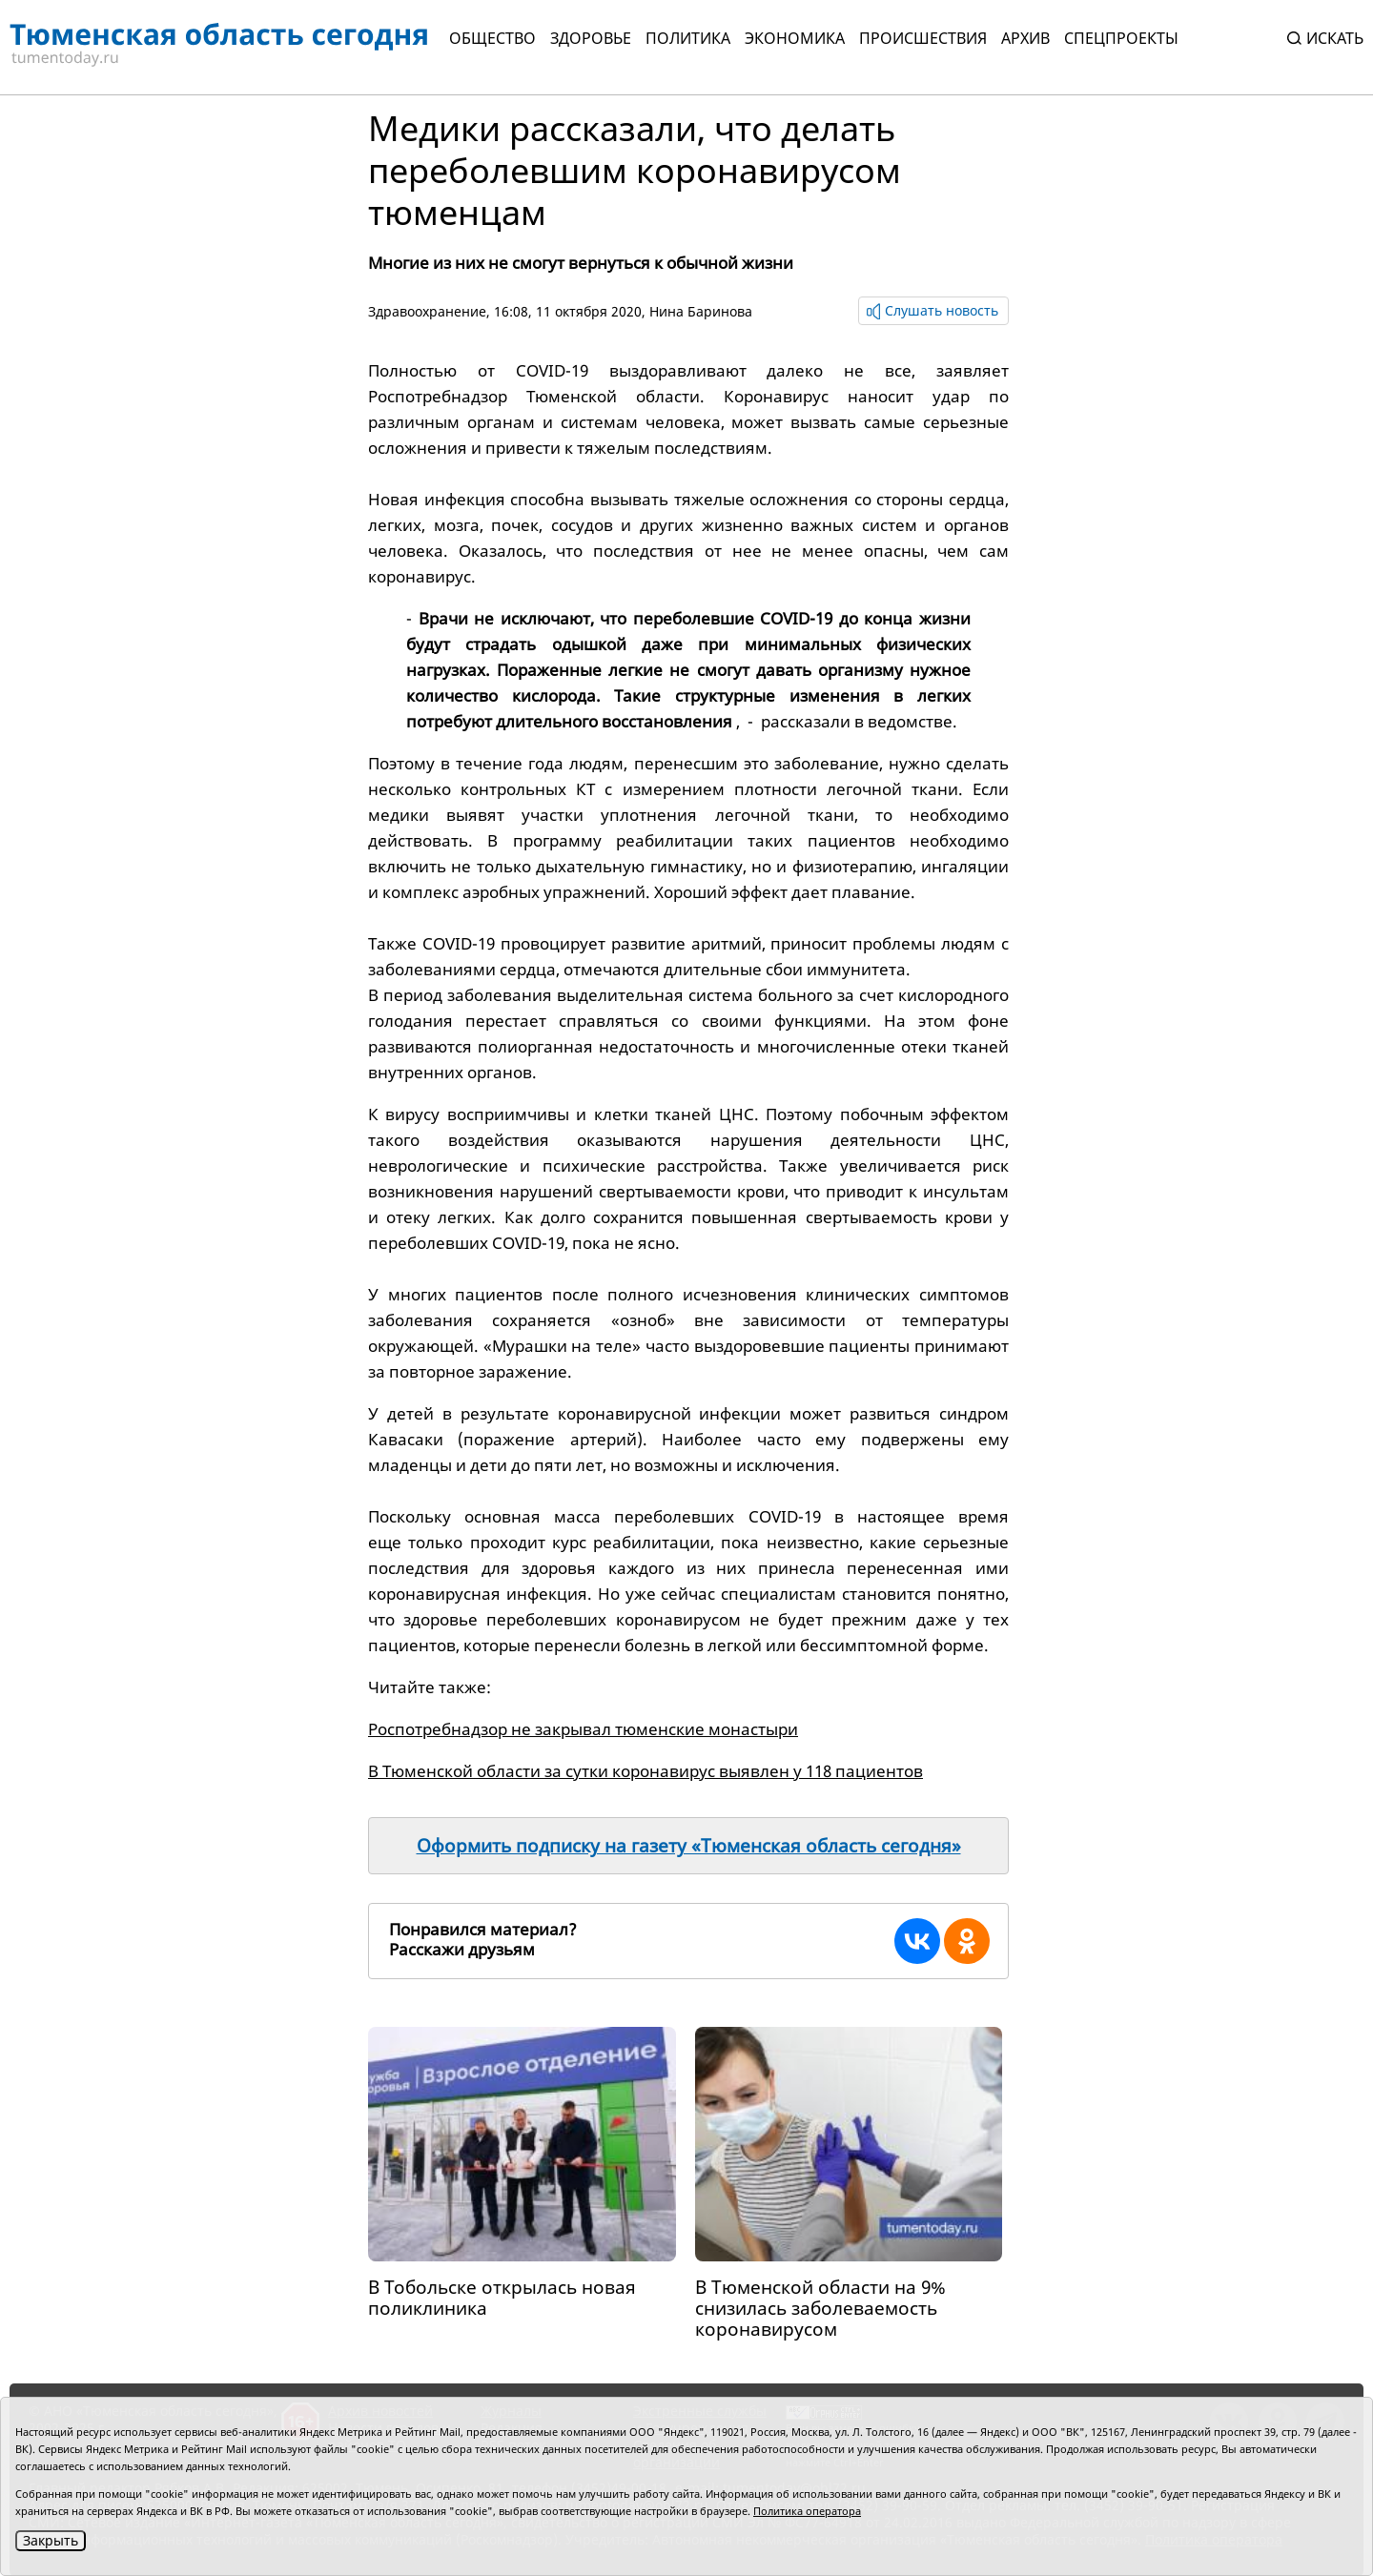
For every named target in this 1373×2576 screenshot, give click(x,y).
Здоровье (590, 38)
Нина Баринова (700, 311)
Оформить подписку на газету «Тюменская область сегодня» (689, 1845)
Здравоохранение (427, 311)
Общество (492, 38)
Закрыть (50, 2540)
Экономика (795, 38)
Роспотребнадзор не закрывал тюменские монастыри (583, 1729)
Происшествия (923, 38)
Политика (688, 38)
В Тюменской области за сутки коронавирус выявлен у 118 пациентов (645, 1771)
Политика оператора (807, 2511)
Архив (1025, 38)
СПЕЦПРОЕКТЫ (1121, 38)
